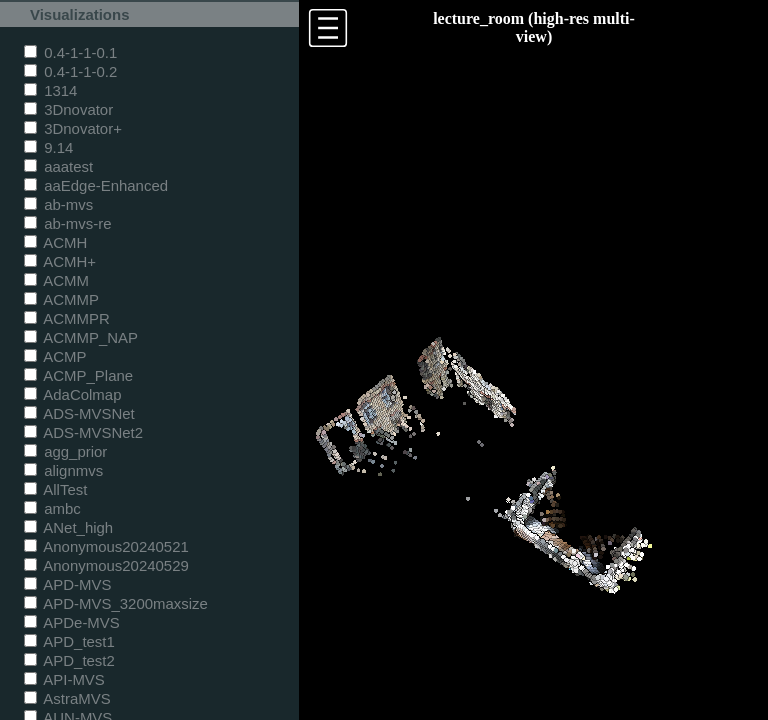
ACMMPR (67, 318)
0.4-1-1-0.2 (70, 71)
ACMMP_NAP (81, 337)
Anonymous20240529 (106, 565)
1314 (50, 90)
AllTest (55, 489)
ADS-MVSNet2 (83, 432)
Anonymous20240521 (106, 546)
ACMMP (61, 299)
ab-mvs (58, 204)
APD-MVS (67, 584)
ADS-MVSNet (79, 413)
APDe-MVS (72, 622)
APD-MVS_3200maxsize (116, 603)
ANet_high (68, 527)
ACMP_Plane (78, 375)
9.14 (48, 147)
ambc (52, 508)
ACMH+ (60, 261)
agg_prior (65, 451)
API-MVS (64, 679)
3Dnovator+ (73, 128)
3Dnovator (68, 109)
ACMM (56, 280)
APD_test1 (69, 641)
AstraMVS (67, 698)
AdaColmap (72, 394)
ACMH (55, 242)
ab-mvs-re (67, 223)
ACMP (55, 356)
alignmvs (63, 470)
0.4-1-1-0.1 (70, 52)
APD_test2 (69, 660)
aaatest (58, 166)
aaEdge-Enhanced (96, 185)
